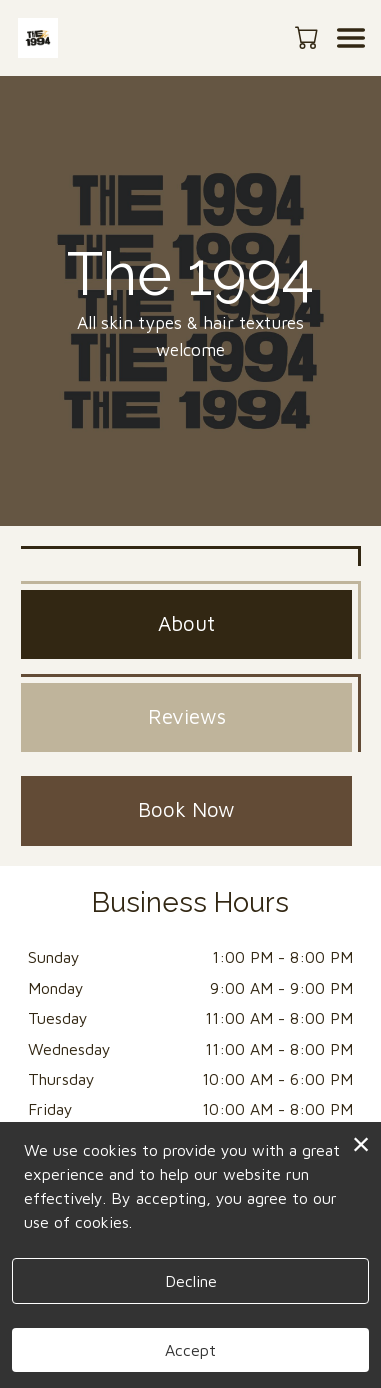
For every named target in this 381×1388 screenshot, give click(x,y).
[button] (308, 37)
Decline (191, 1281)
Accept (190, 1350)
